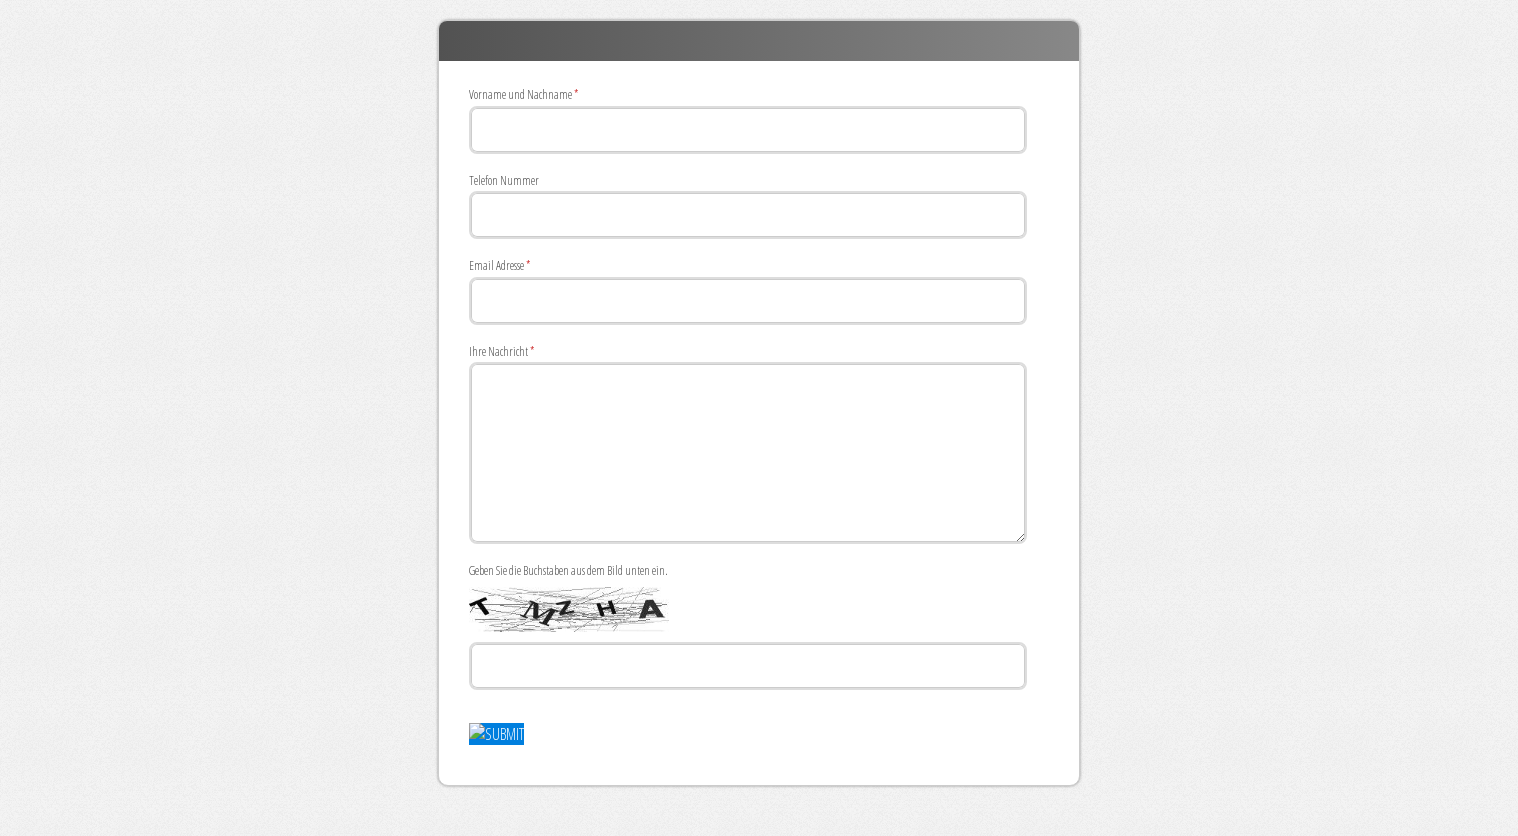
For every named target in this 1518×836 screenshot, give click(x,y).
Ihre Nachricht (501, 353)
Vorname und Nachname (523, 96)
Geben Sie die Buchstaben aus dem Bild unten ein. (568, 570)
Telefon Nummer (504, 180)
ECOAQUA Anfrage (759, 41)
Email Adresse (499, 267)
